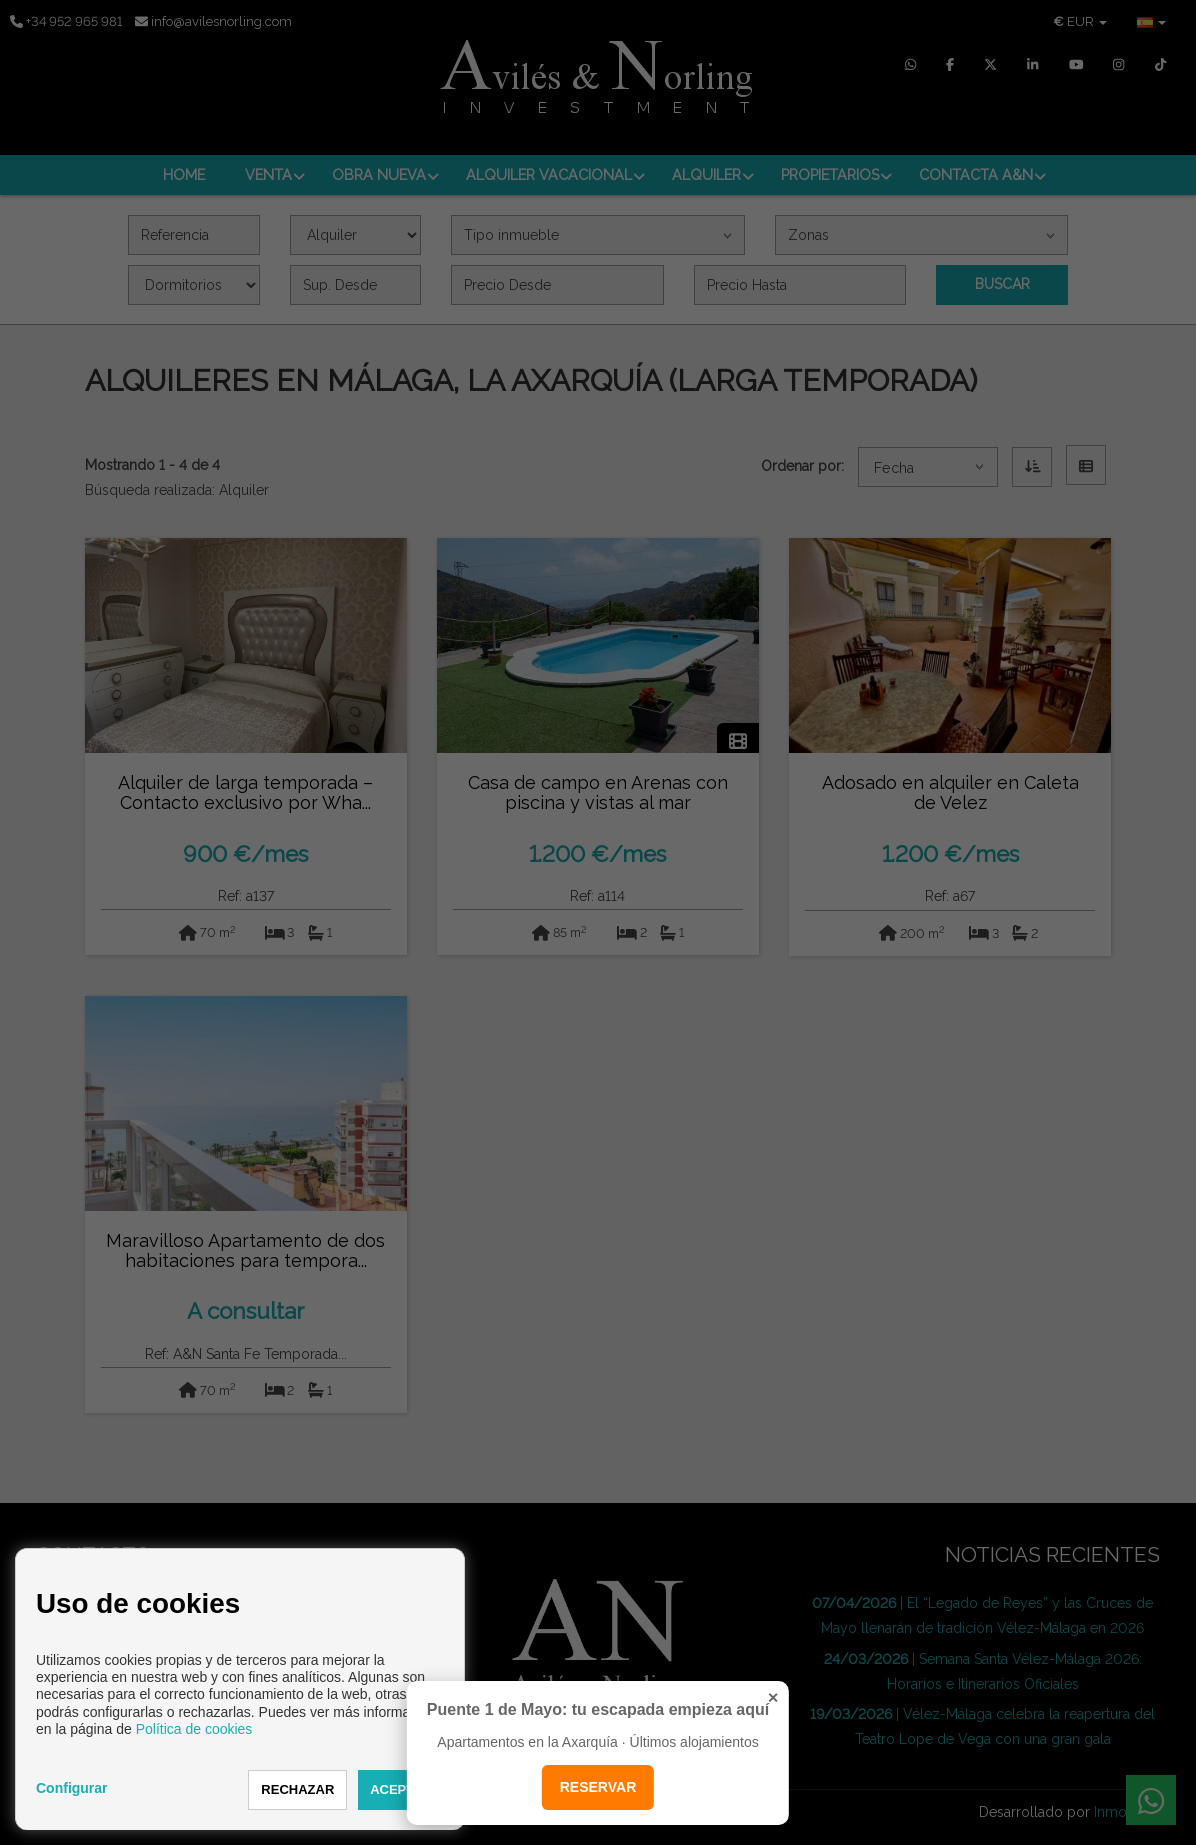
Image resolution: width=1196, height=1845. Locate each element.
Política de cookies (194, 1729)
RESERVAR (598, 1787)
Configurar (72, 1788)
